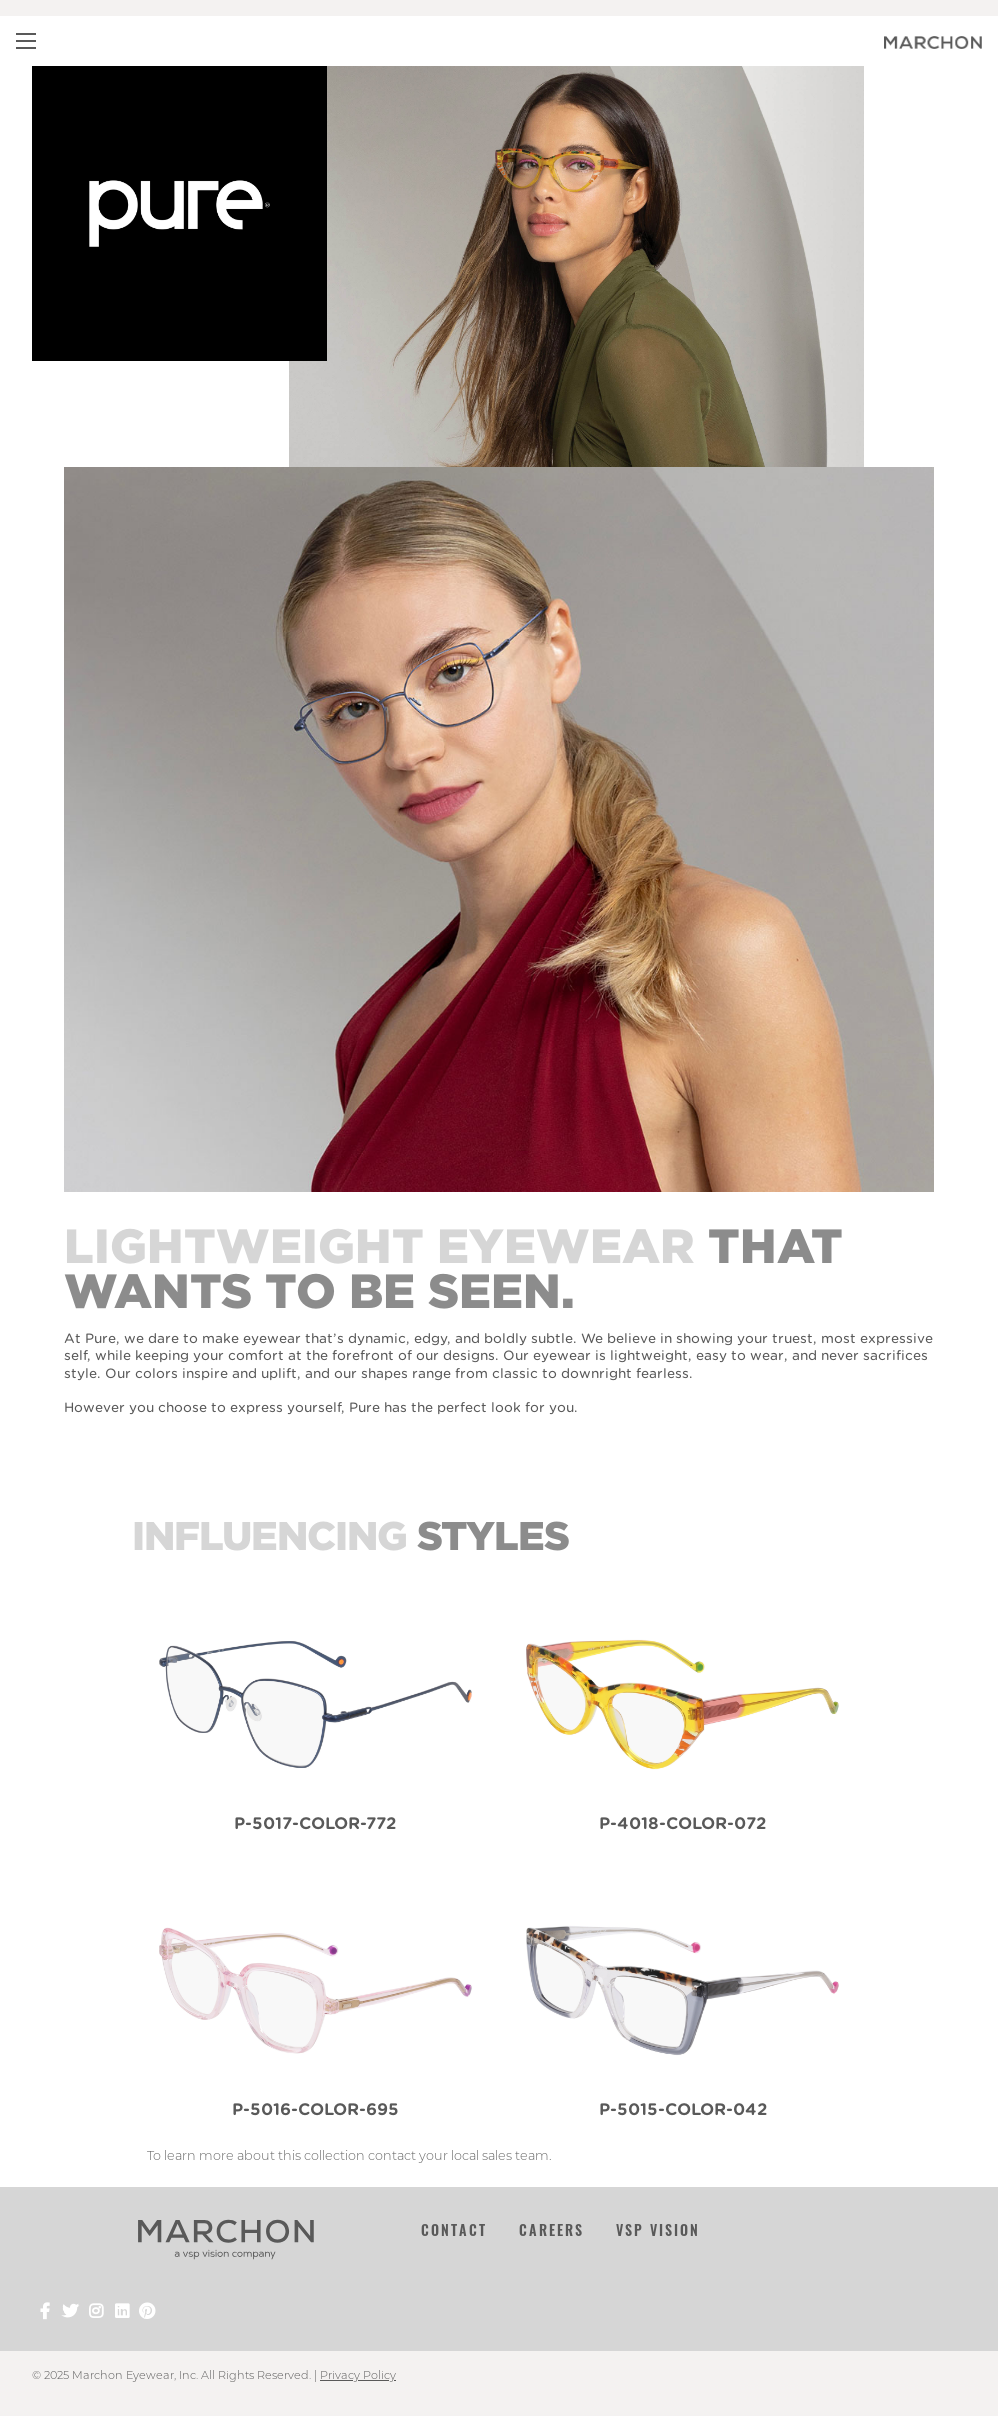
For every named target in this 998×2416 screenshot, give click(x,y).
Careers (551, 2229)
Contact (454, 2229)
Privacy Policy (358, 2375)
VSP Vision (658, 2229)
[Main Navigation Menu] (26, 41)
